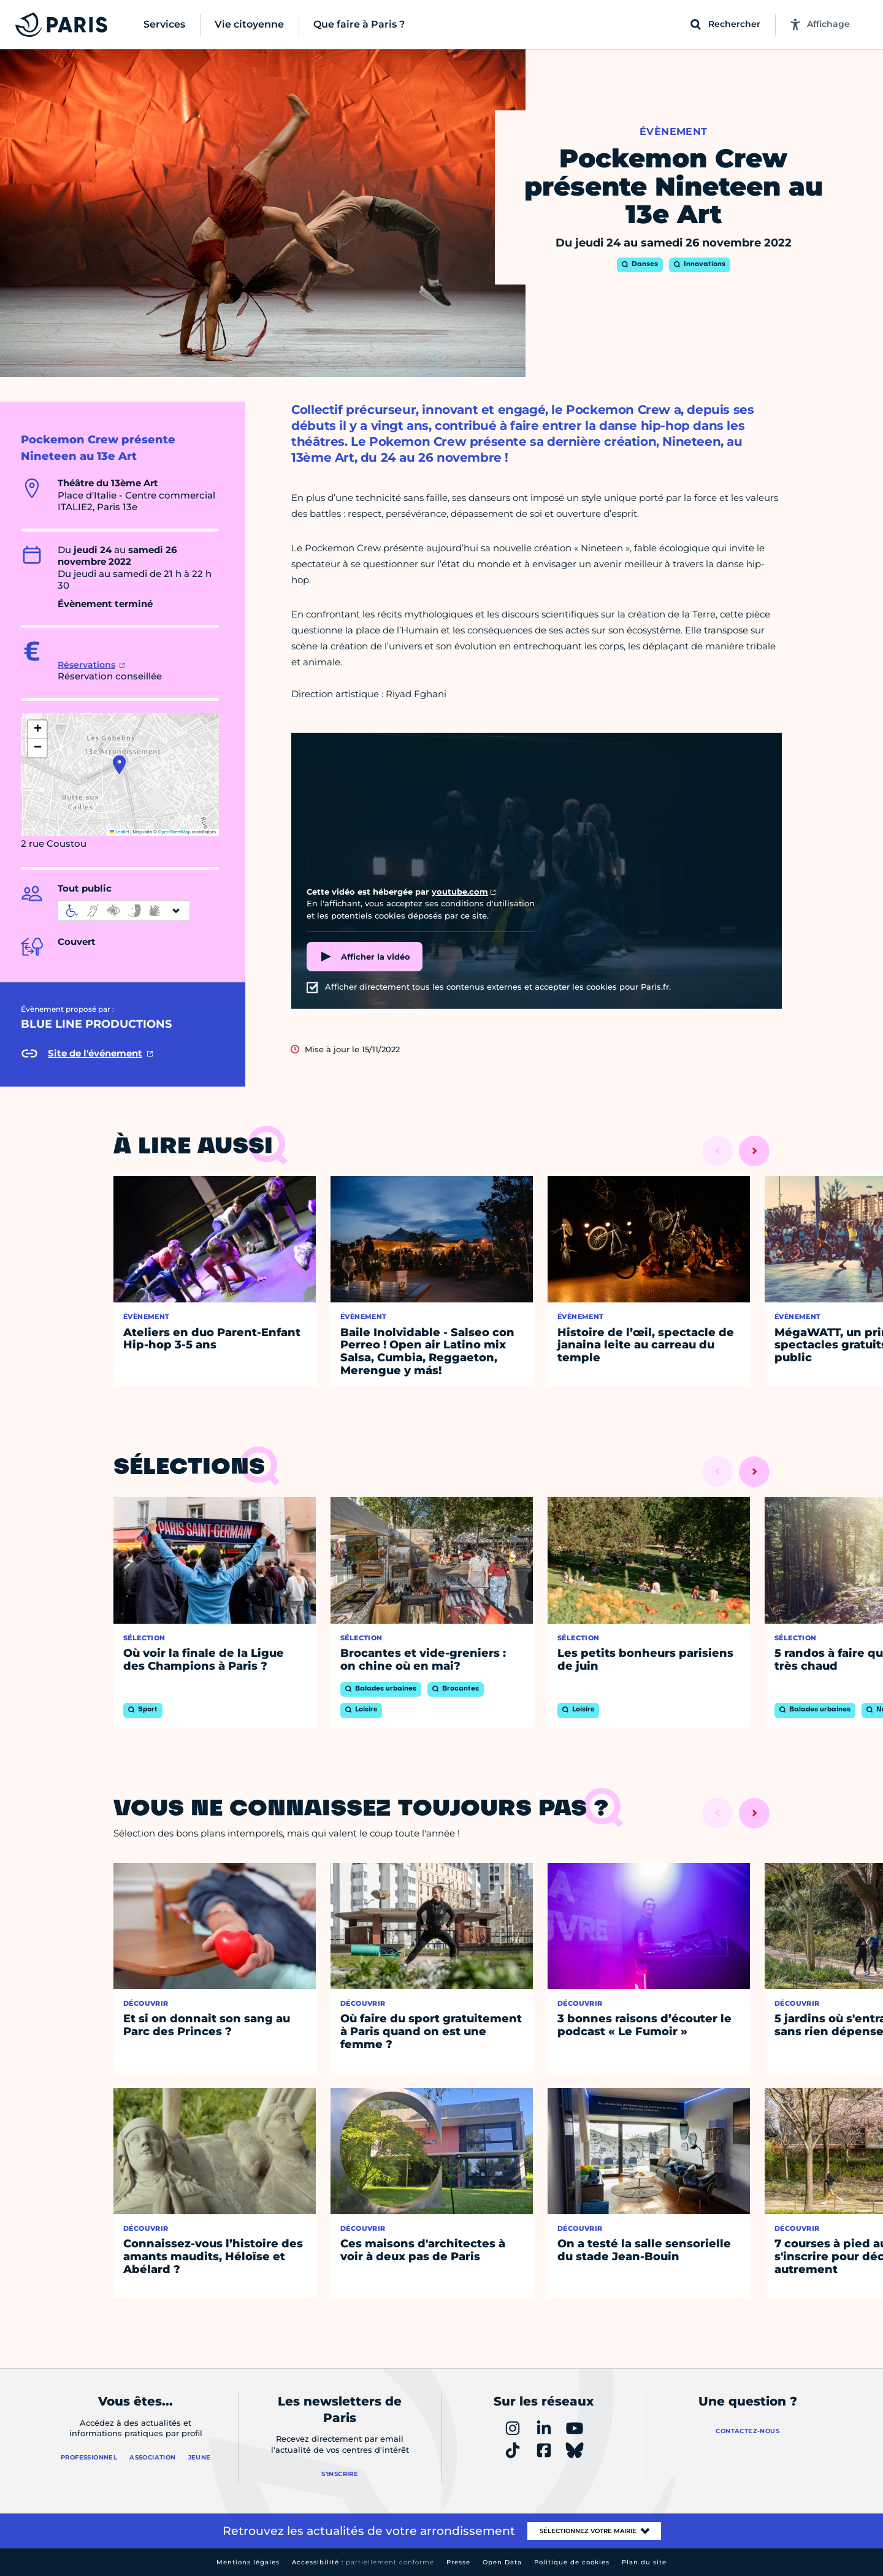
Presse (458, 2562)
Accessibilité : (363, 2562)
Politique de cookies (572, 2562)
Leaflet (119, 832)
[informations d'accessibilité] (124, 910)
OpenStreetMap (174, 832)
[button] (119, 764)
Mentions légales (248, 2562)
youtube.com (460, 891)
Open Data (502, 2562)
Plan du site (644, 2562)
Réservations (86, 664)
